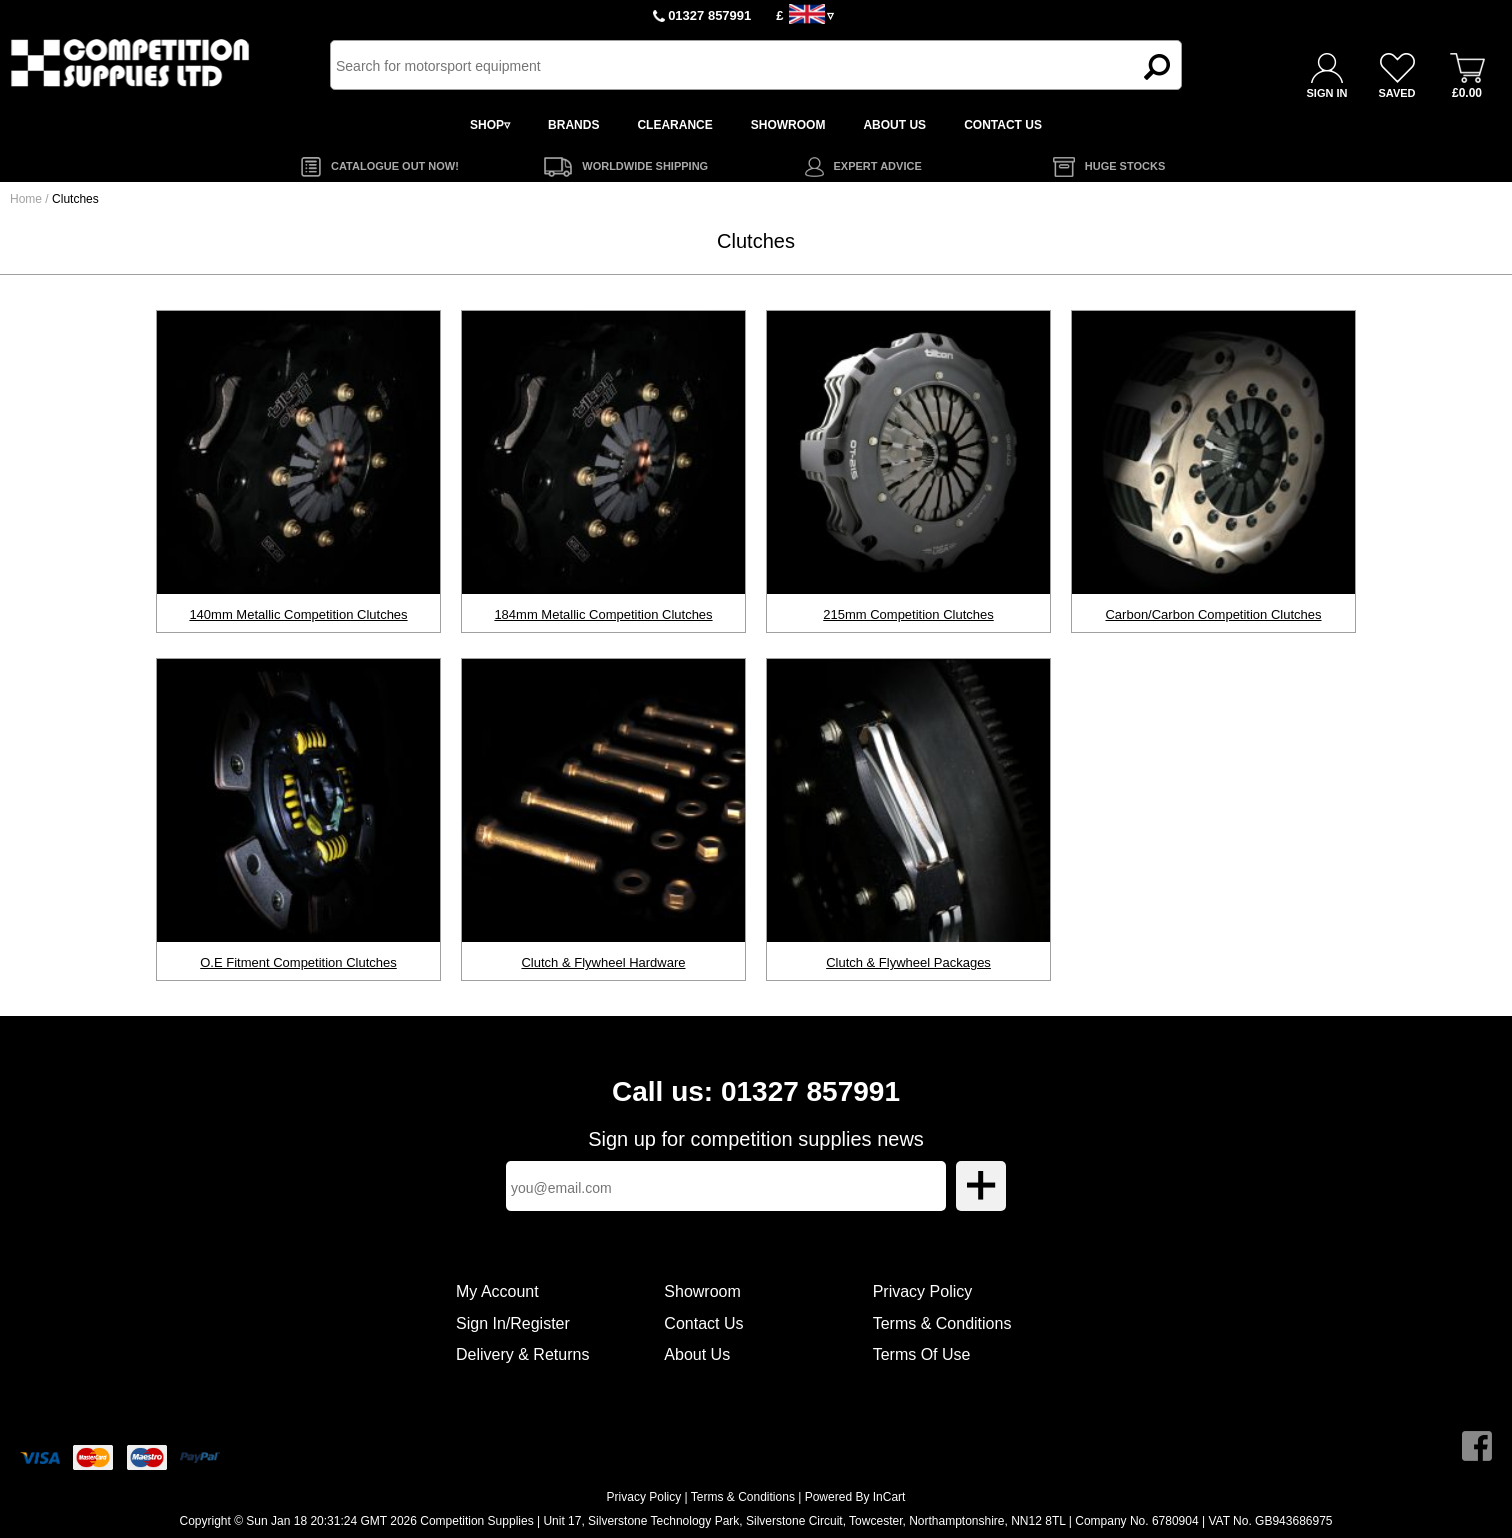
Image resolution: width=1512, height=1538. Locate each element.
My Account (497, 1291)
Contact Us (703, 1323)
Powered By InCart (855, 1497)
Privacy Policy (923, 1291)
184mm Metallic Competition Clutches (603, 614)
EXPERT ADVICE (878, 166)
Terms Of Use (922, 1354)
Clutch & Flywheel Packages (908, 962)
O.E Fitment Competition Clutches (298, 962)
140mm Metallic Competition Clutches (298, 614)
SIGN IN (1327, 93)
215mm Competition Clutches (908, 614)
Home (26, 199)
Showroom (702, 1291)
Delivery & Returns (522, 1354)
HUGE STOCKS (1125, 166)
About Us (697, 1354)
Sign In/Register (513, 1323)
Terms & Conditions (942, 1323)
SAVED (1396, 93)
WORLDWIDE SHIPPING (645, 166)
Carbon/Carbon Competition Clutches (1213, 614)
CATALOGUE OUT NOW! (395, 166)
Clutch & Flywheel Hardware (603, 962)
